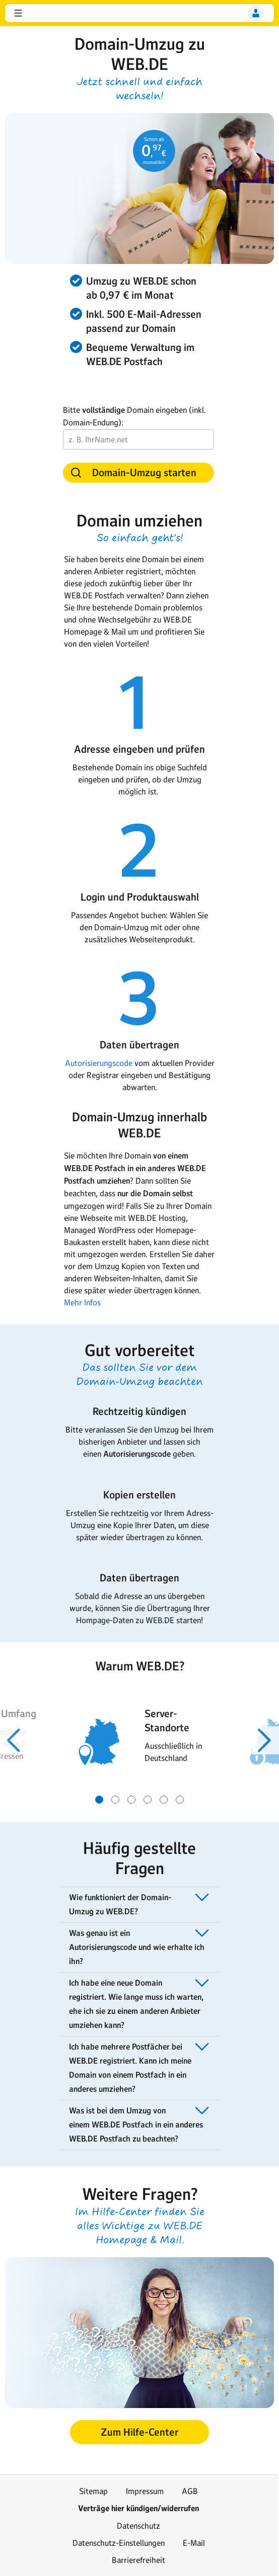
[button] (18, 13)
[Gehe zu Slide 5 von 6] (164, 1800)
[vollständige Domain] (138, 439)
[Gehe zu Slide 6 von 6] (180, 1800)
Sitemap (93, 2491)
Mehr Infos (82, 1302)
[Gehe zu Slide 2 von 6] (115, 1800)
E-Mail (194, 2543)
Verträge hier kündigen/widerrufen (138, 2508)
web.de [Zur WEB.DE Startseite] (34, 13)
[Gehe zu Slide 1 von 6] (99, 1800)
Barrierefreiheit (138, 2560)
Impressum (145, 2491)
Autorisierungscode (99, 1063)
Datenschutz (138, 2526)
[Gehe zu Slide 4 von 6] (148, 1800)
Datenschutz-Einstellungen (119, 2543)
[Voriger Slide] (14, 1740)
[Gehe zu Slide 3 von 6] (131, 1800)
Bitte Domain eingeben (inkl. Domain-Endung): (134, 416)
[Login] (256, 13)
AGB (190, 2491)
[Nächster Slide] (265, 1740)
